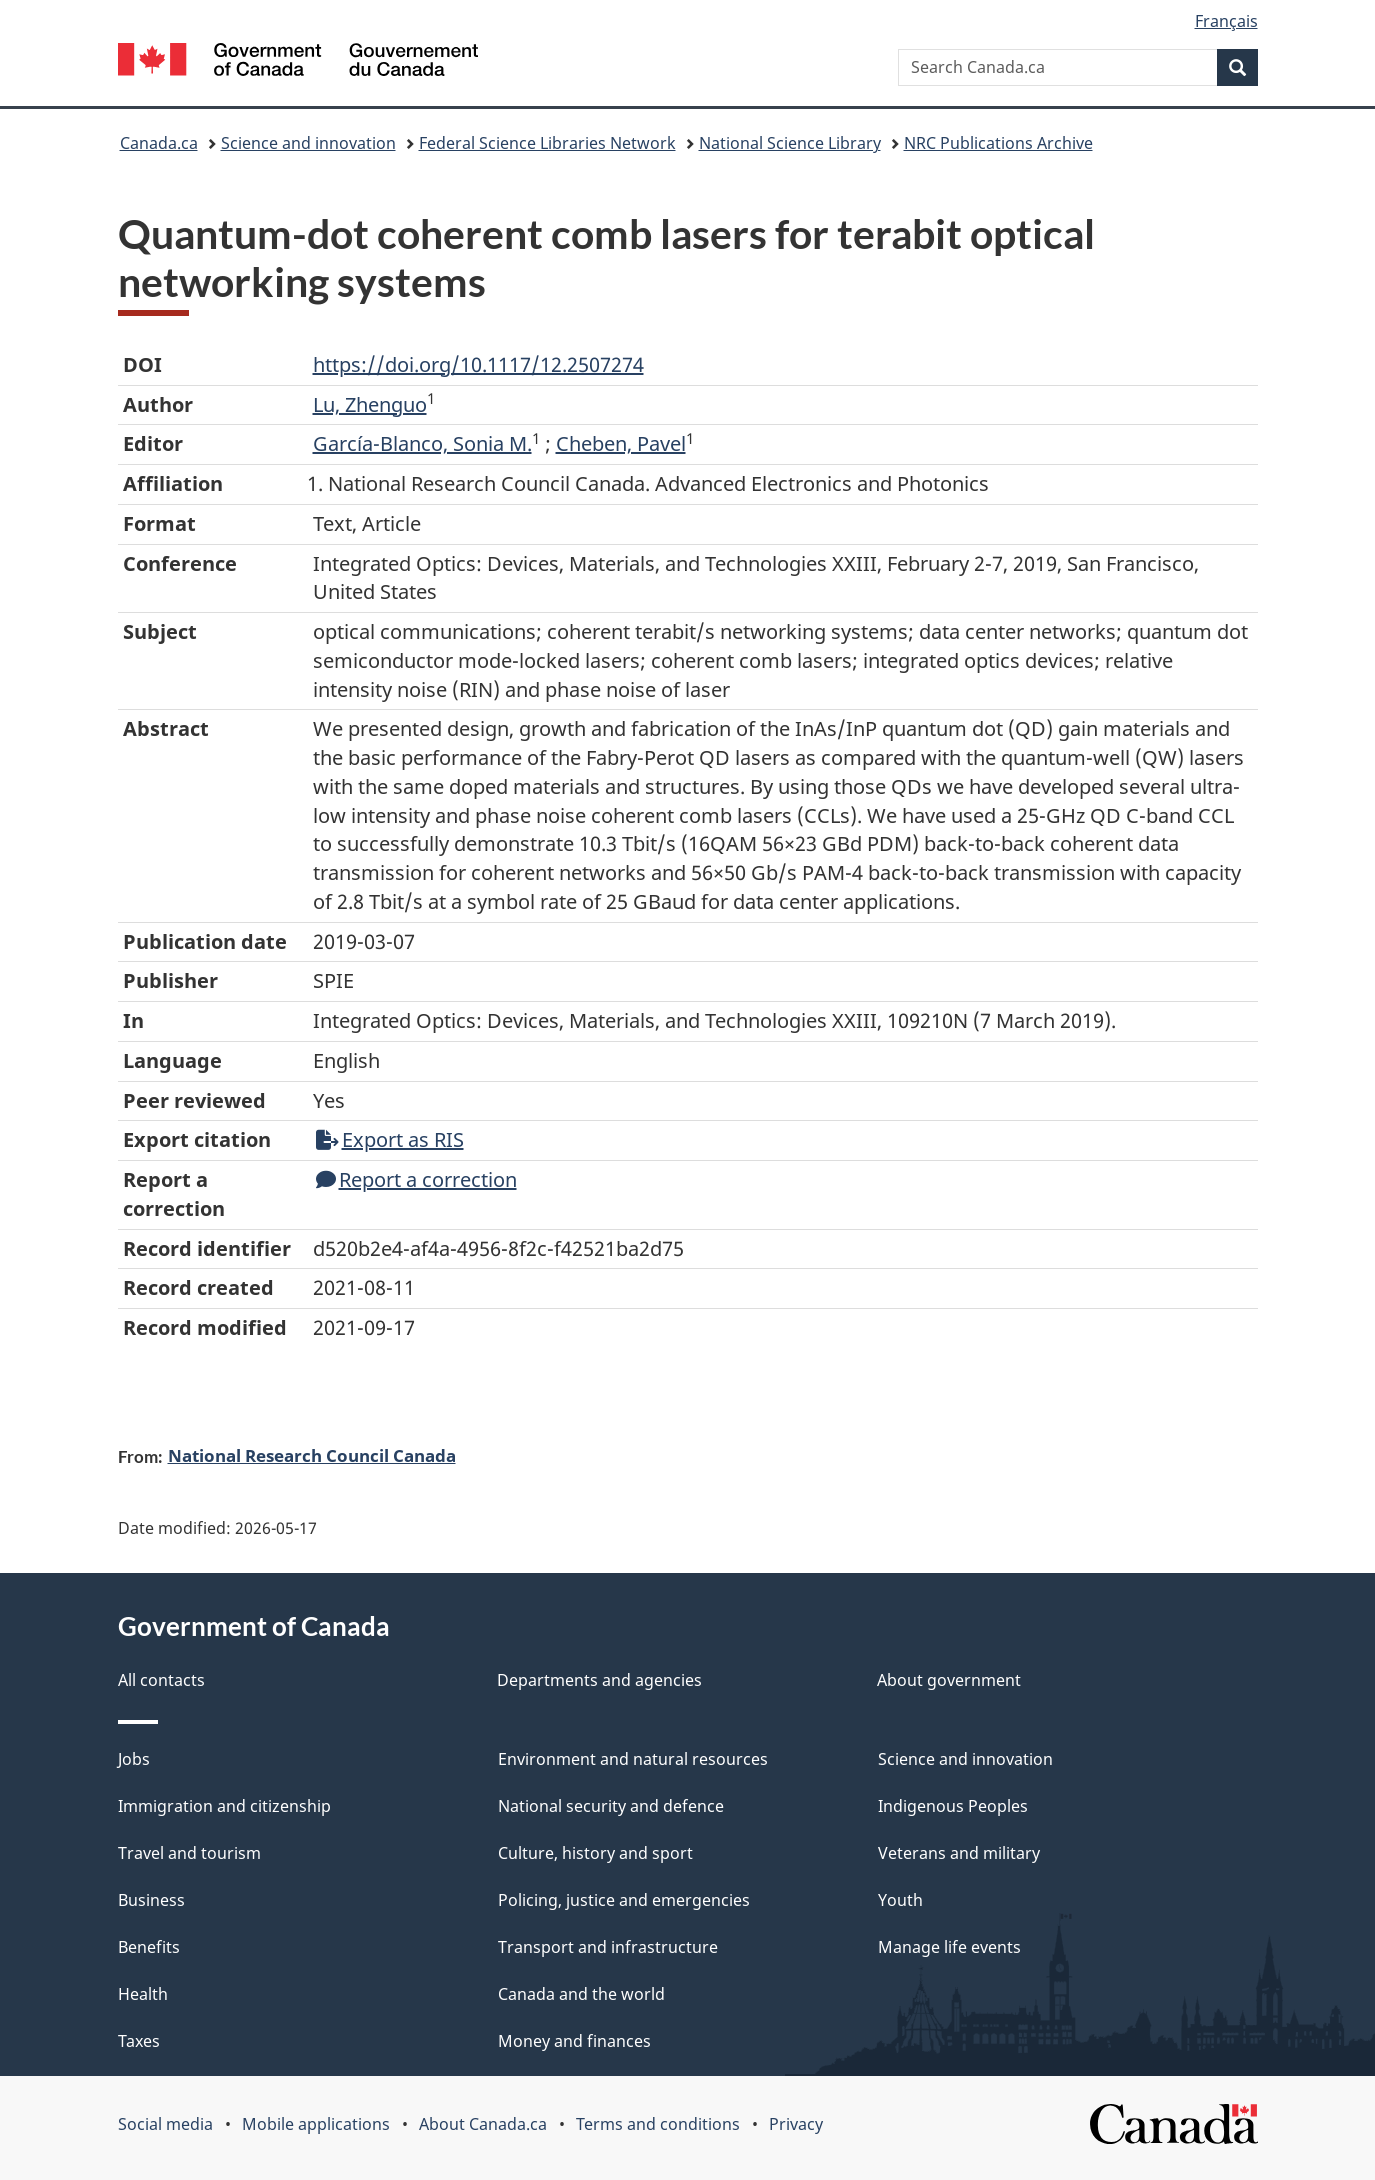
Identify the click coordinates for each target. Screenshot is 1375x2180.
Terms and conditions (658, 2124)
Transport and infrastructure (608, 1947)
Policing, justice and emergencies (624, 1900)
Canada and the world (581, 1994)
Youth (900, 1900)
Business (151, 1900)
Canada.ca (159, 143)
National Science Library (790, 143)
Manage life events (949, 1947)
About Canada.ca (483, 2124)
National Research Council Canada (312, 1455)
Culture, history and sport (595, 1853)
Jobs (134, 1759)
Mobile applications (316, 2124)
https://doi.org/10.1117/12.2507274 (478, 364)
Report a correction (416, 1179)
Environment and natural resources (633, 1759)
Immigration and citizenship (224, 1806)
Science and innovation (308, 143)
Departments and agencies (599, 1680)
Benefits (149, 1947)
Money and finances (574, 2041)
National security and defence (611, 1806)
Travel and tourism (189, 1853)
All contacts (161, 1680)
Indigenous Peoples (953, 1806)
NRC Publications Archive (998, 143)
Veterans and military (959, 1853)
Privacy (796, 2124)
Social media (165, 2124)
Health (143, 1994)
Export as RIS (390, 1139)
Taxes (139, 2041)
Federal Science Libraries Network (547, 143)
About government (949, 1680)
